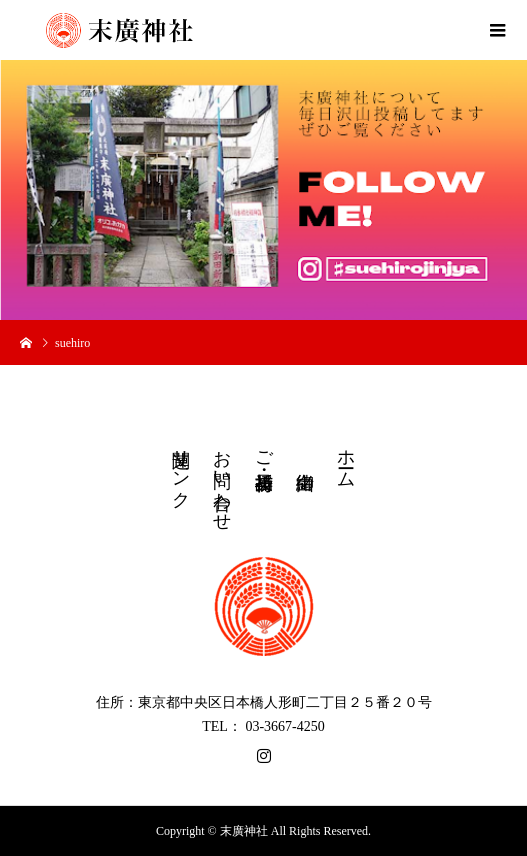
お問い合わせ (222, 480)
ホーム (346, 458)
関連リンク (181, 468)
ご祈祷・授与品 (264, 449)
